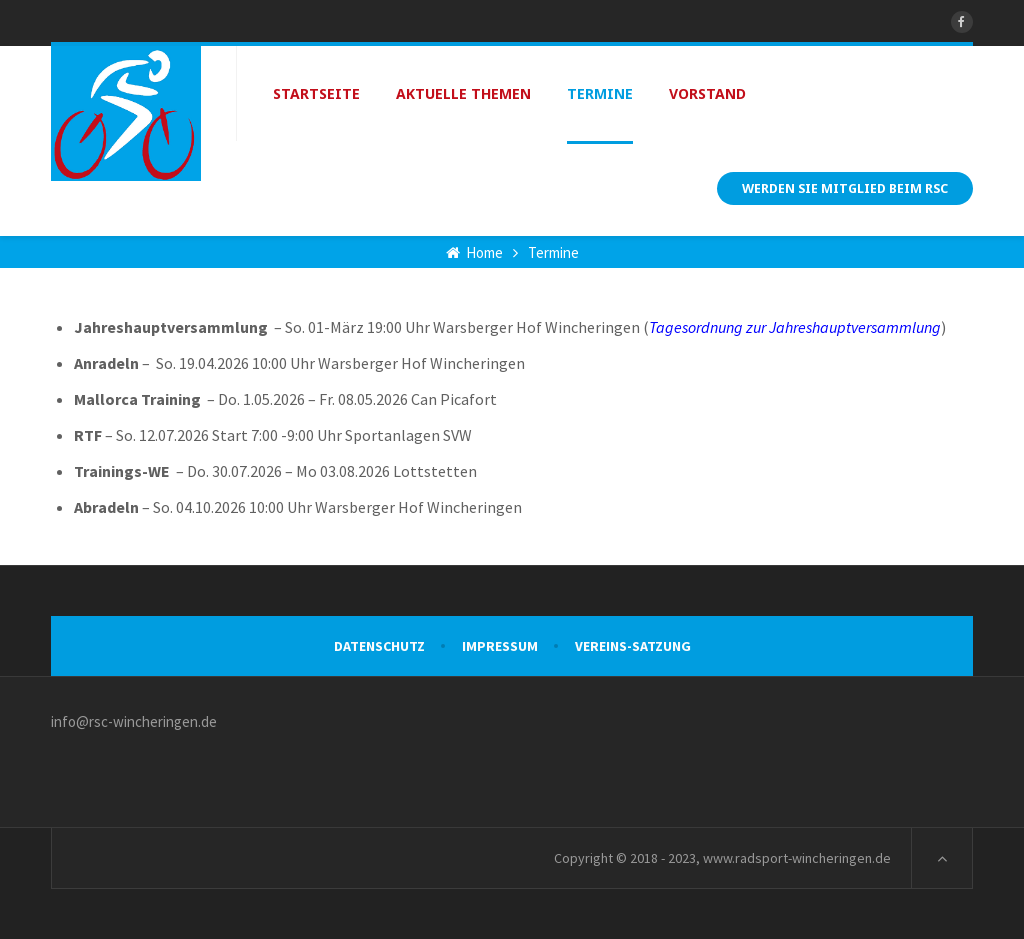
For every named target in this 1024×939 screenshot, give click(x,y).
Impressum (500, 646)
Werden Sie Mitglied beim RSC (845, 188)
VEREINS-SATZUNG (633, 646)
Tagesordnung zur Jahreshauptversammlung (795, 327)
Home (474, 252)
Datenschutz (379, 646)
